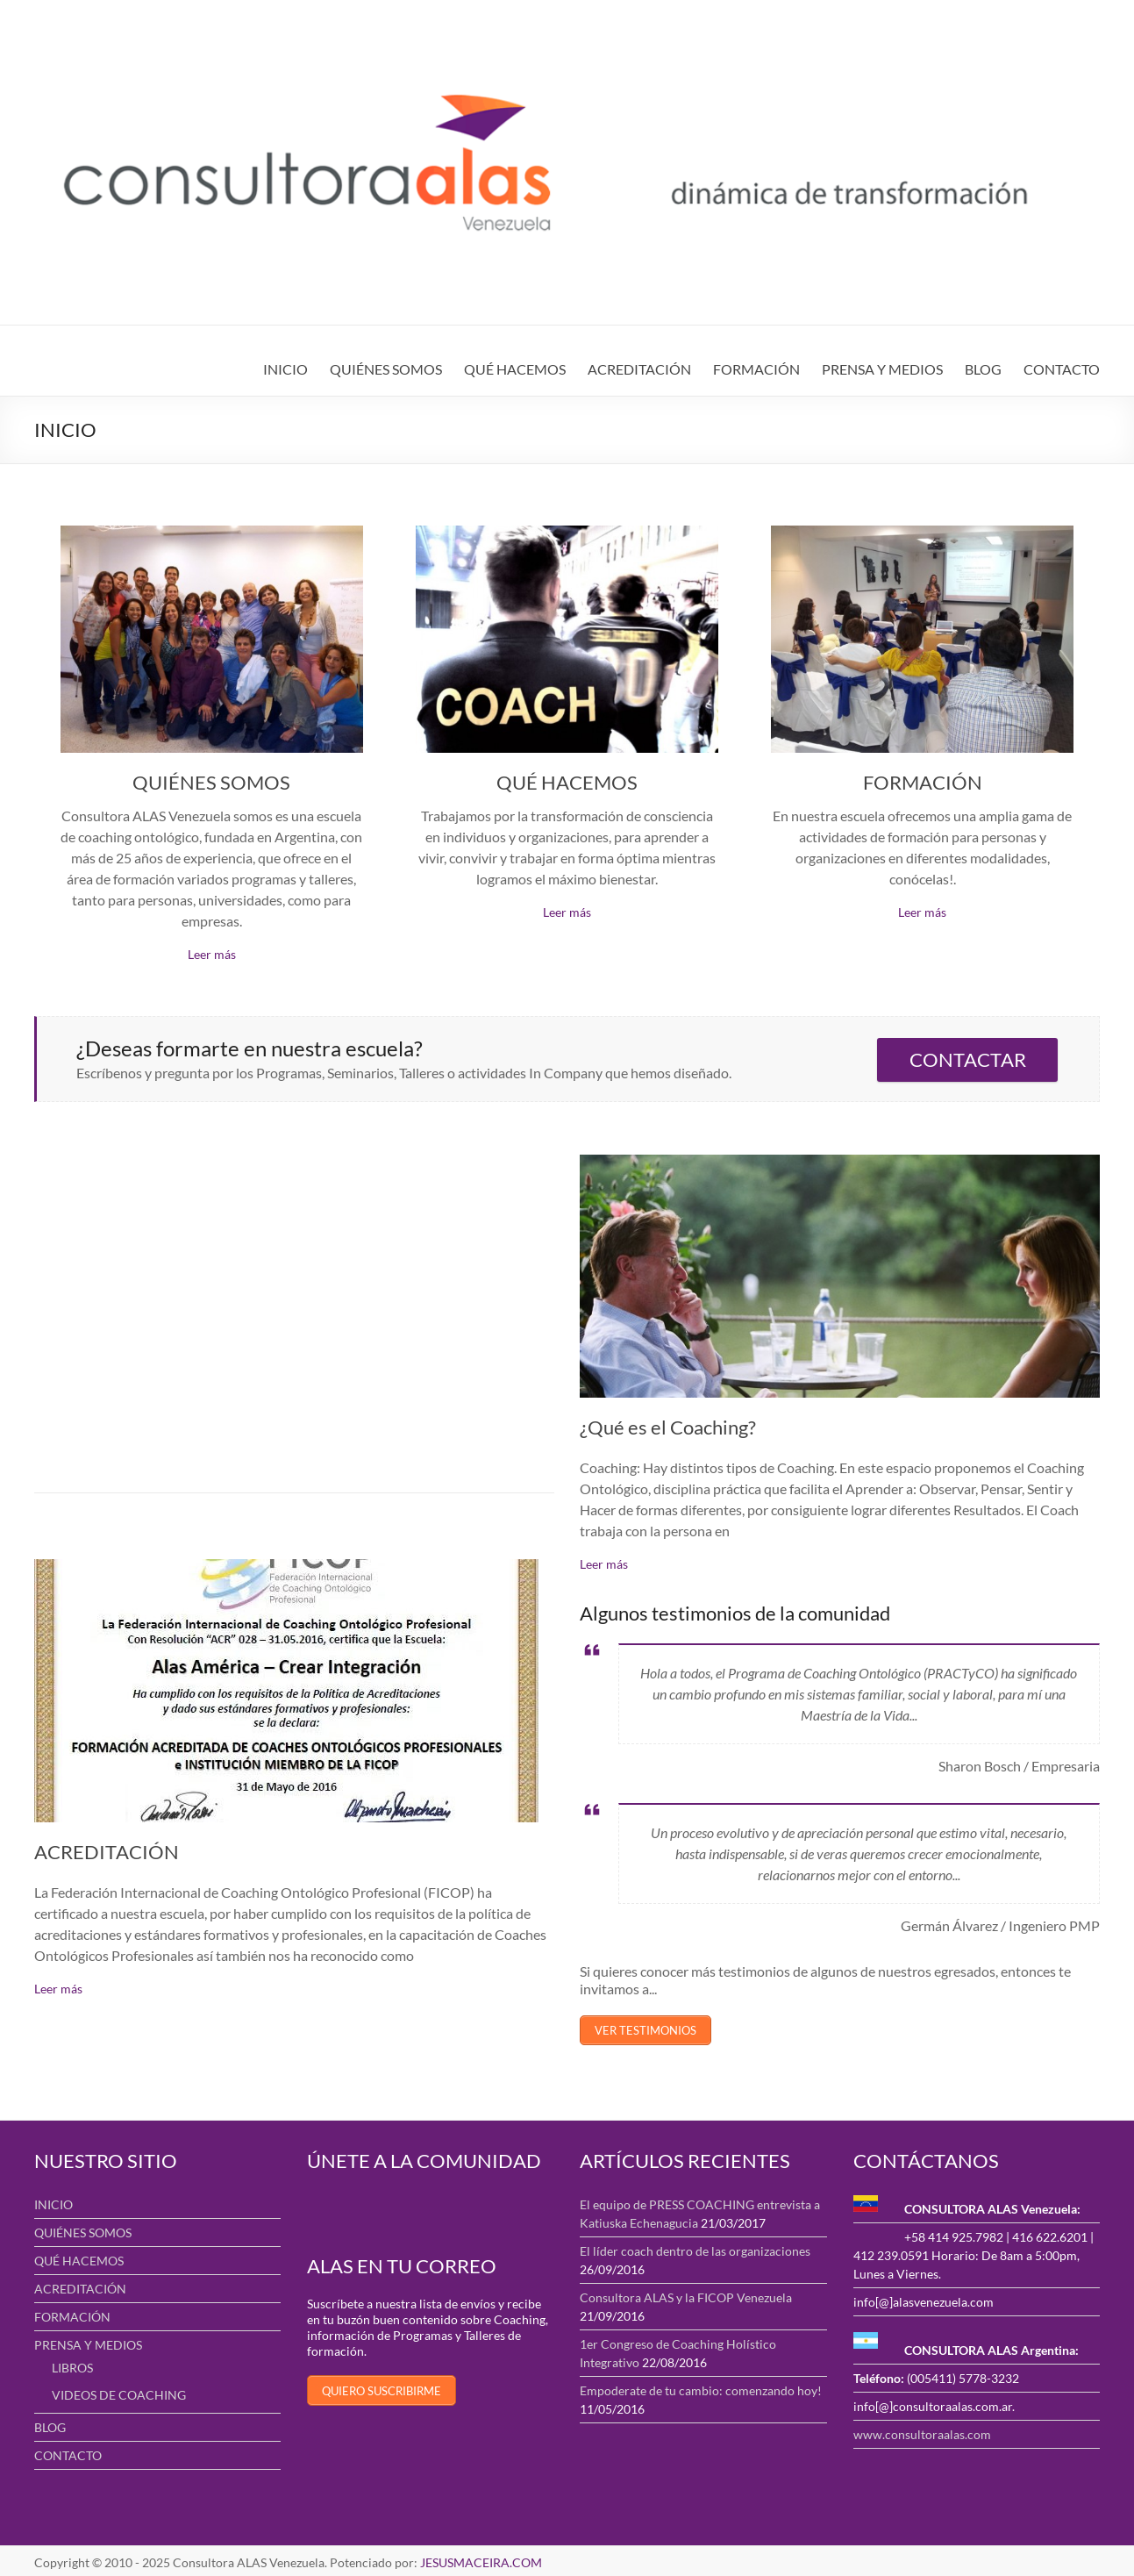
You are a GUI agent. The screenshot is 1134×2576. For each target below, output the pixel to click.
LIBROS (72, 2364)
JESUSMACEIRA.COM (481, 2558)
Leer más (212, 954)
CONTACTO (1061, 369)
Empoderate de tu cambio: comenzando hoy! (701, 2386)
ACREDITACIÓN (639, 369)
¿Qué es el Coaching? (668, 1427)
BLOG (983, 369)
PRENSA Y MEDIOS (882, 369)
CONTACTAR (967, 1059)
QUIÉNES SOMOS (386, 369)
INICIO (285, 369)
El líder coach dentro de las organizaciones (695, 2247)
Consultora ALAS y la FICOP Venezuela (686, 2293)
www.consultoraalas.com (922, 2430)
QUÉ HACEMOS (515, 369)
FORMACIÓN (756, 369)
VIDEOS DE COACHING (119, 2391)
